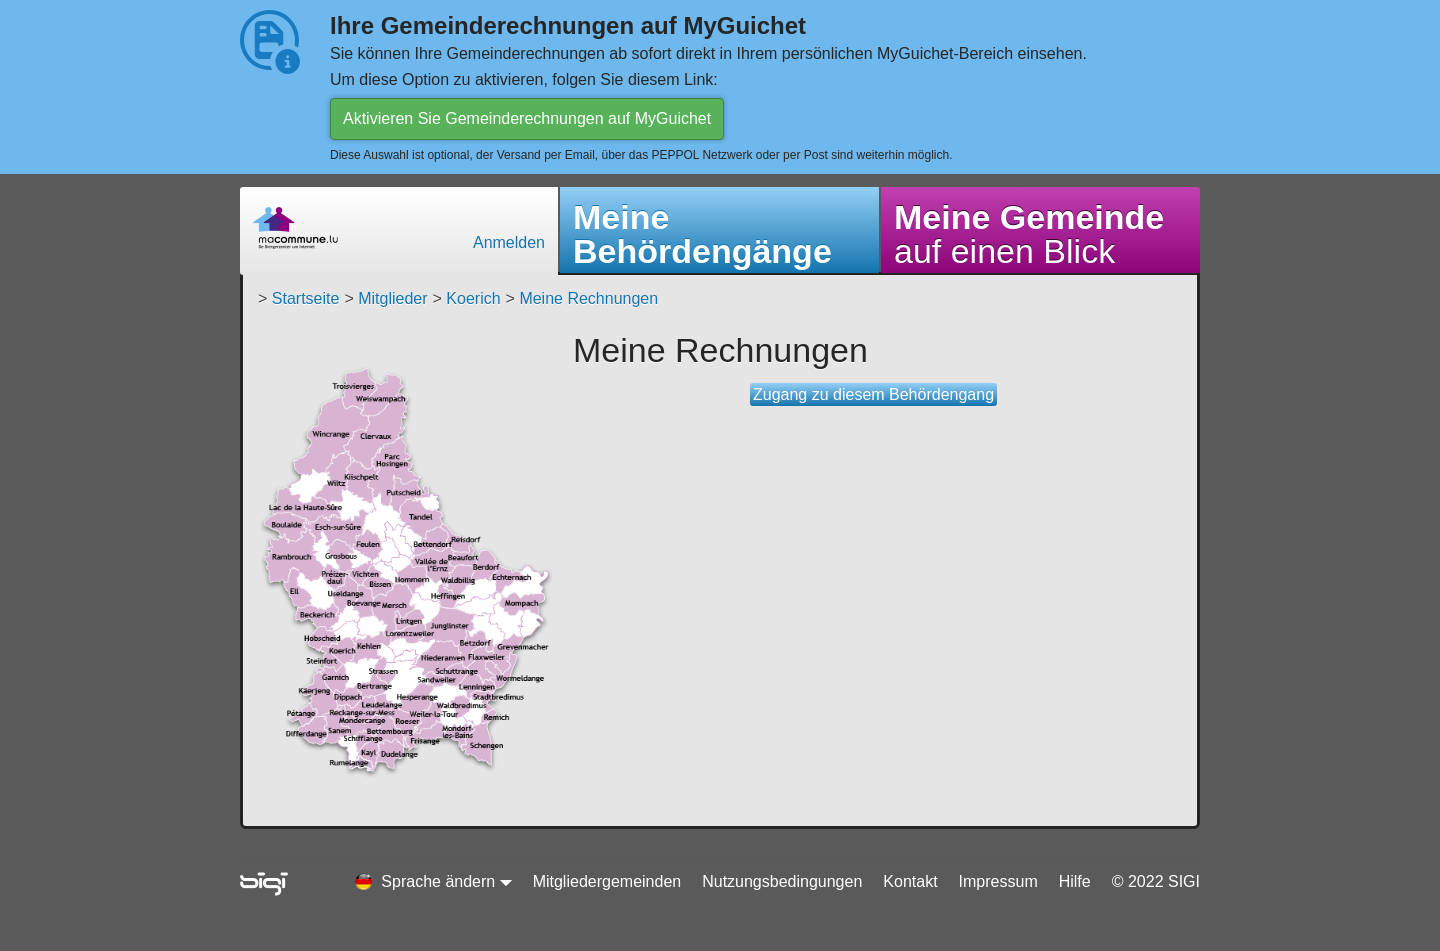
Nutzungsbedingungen (782, 881)
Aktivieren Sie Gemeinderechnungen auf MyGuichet (527, 118)
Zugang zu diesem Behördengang (873, 394)
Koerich (473, 298)
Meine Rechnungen (588, 298)
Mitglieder (392, 298)
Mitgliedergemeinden (607, 881)
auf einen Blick (1029, 234)
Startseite (306, 298)
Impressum (998, 881)
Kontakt (910, 881)
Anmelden (509, 242)
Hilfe (1075, 881)
